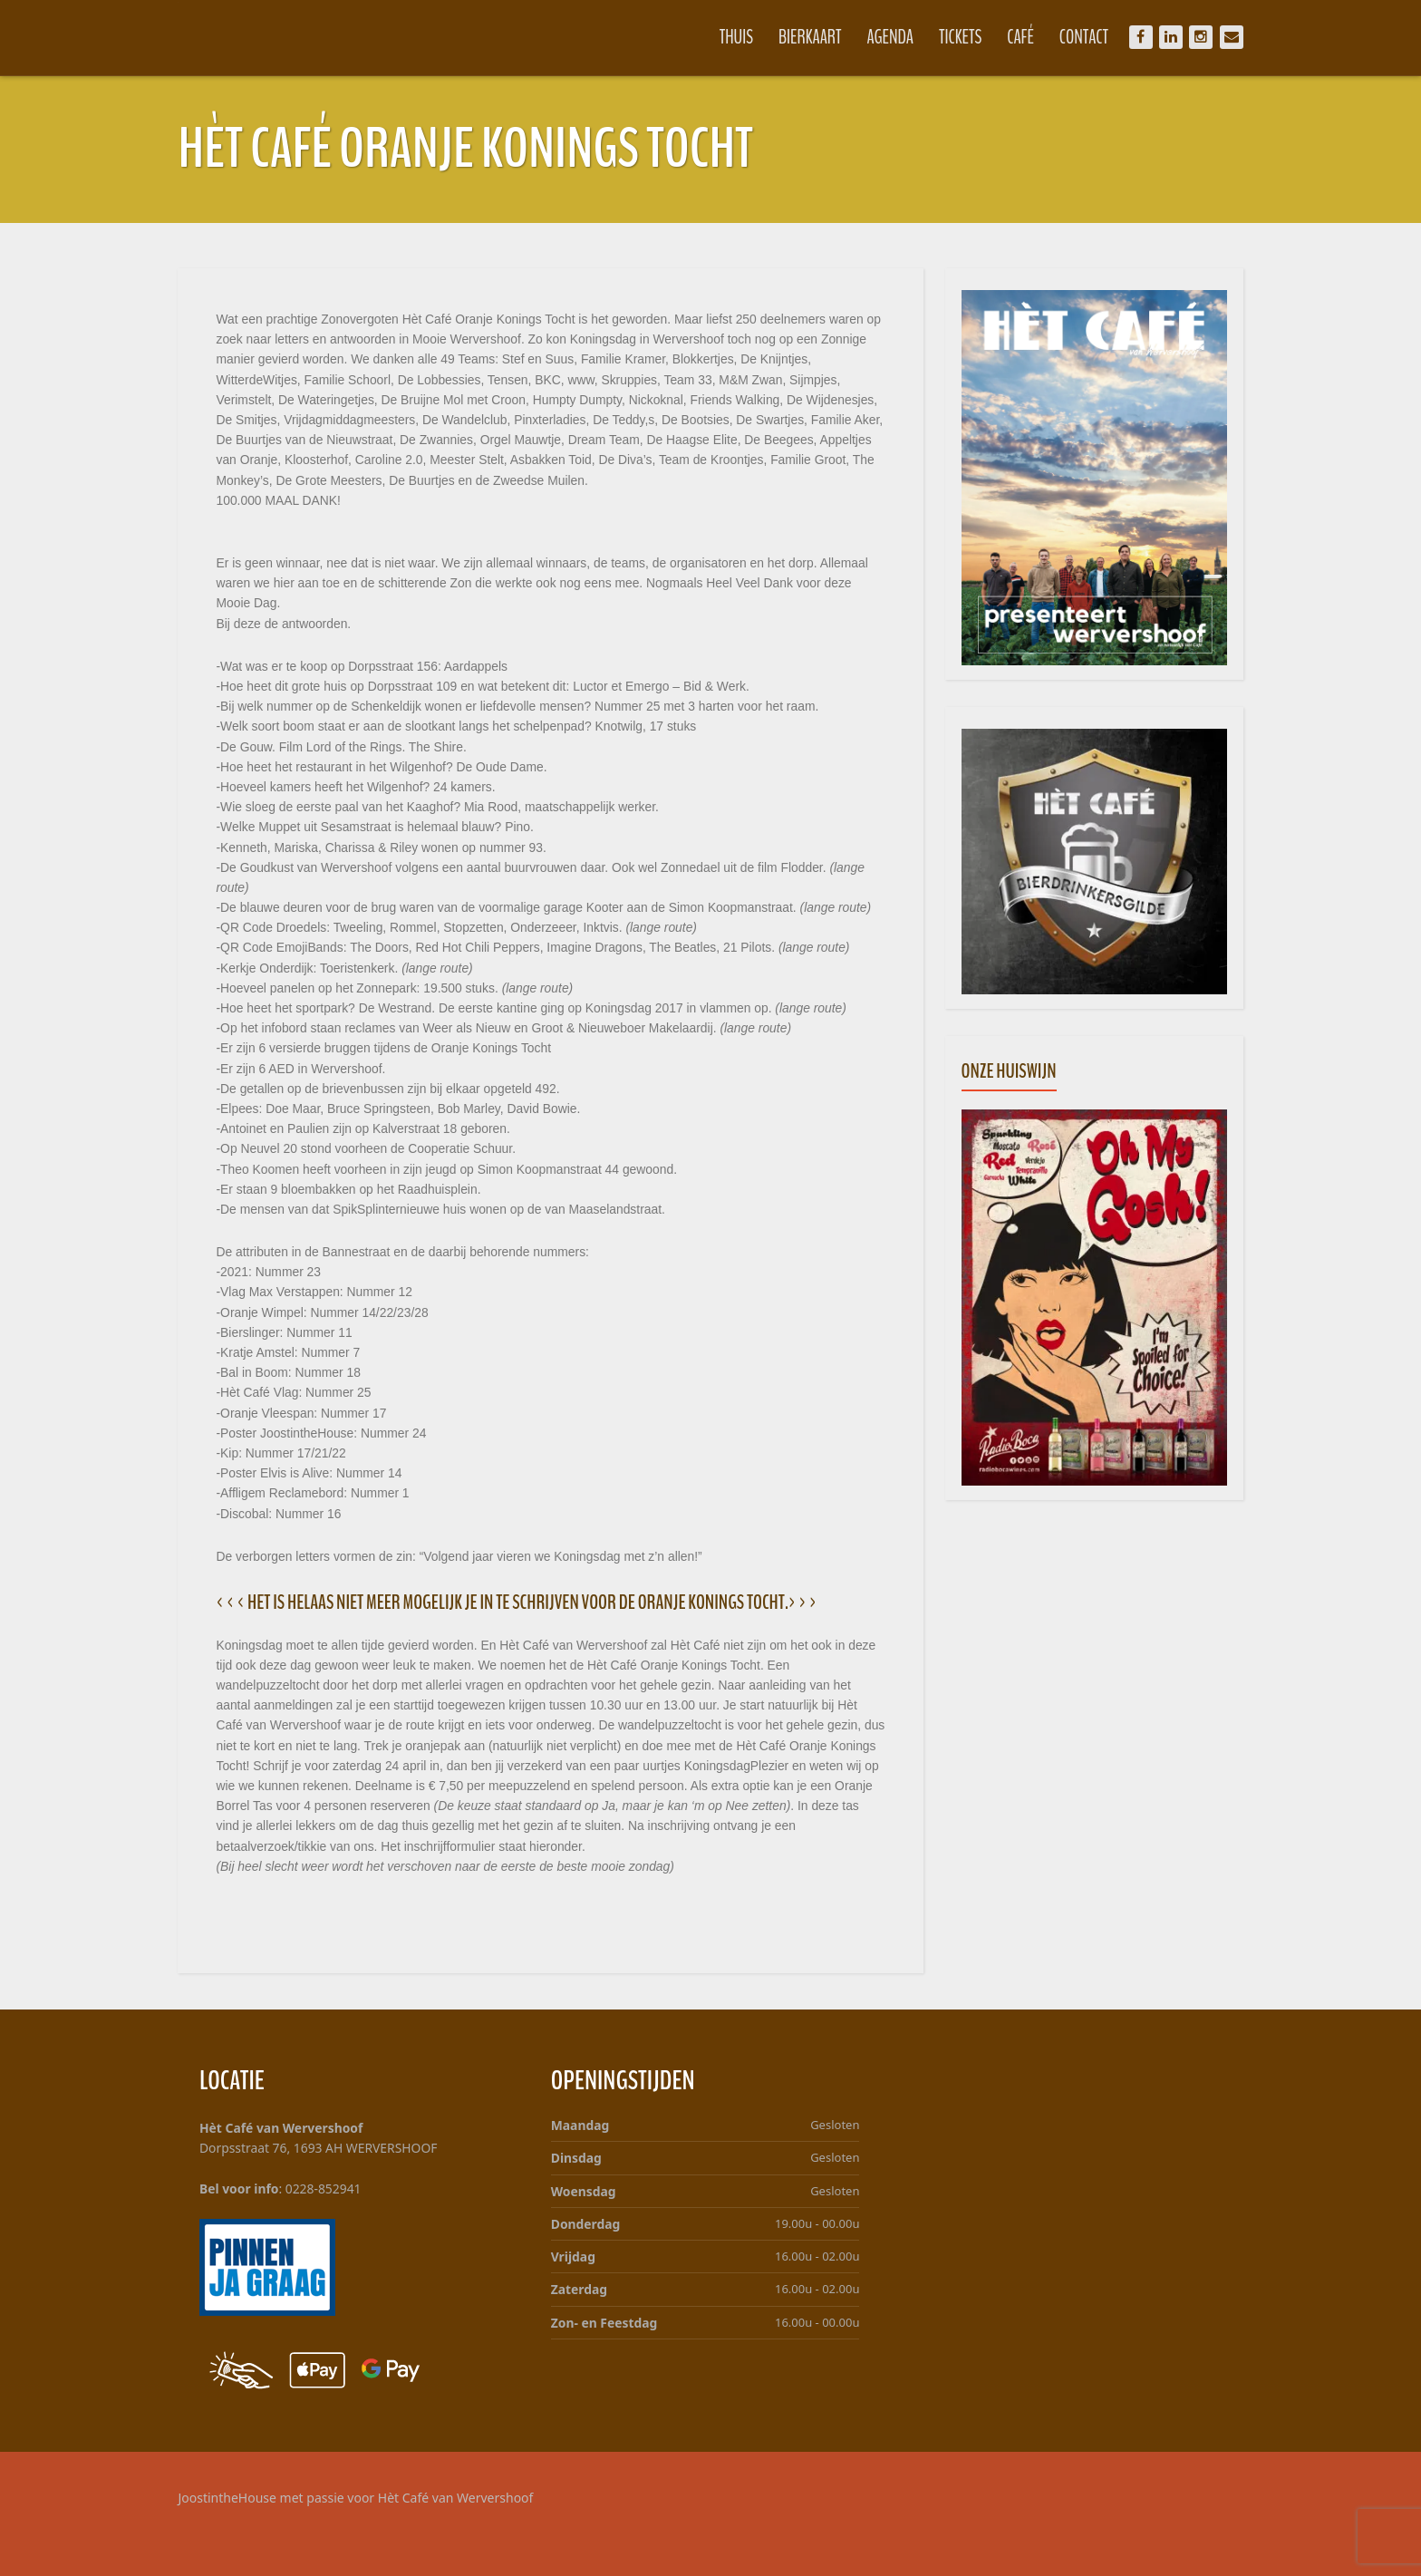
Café (1005, 37)
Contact (1067, 37)
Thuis (720, 37)
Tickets (944, 37)
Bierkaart (794, 37)
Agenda (874, 37)
